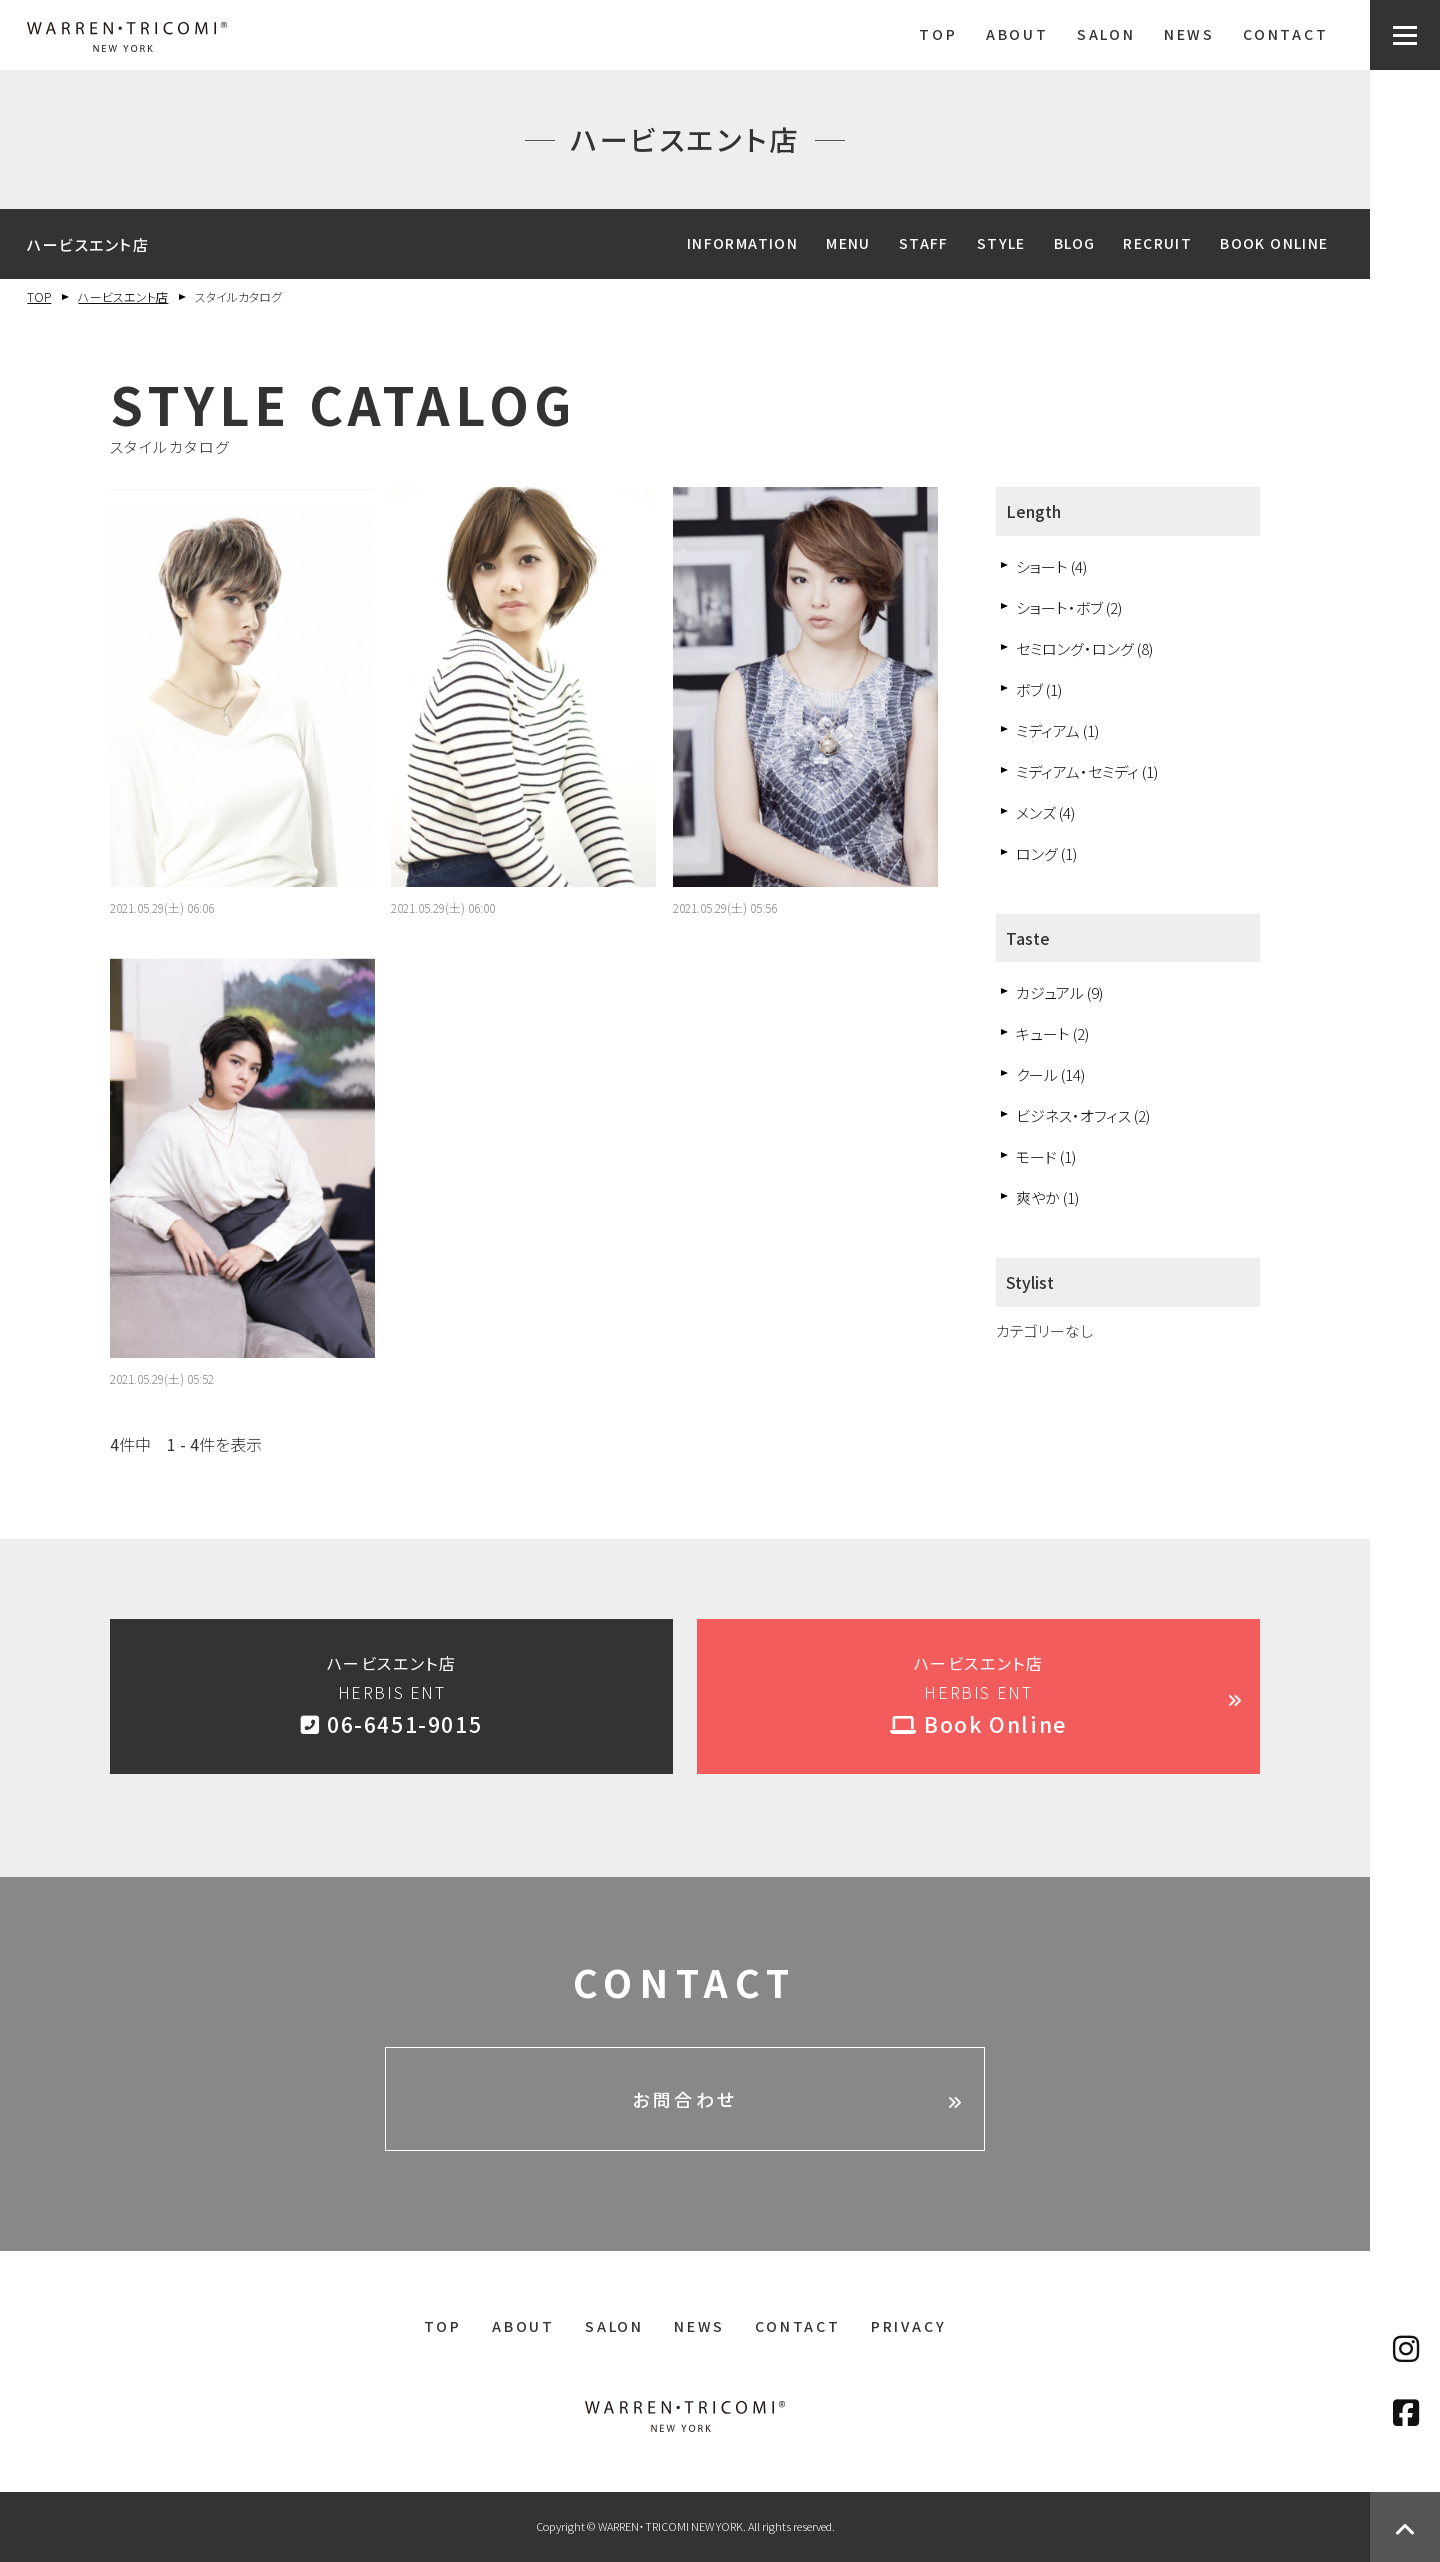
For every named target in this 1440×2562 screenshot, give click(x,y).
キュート (1052, 1033)
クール (1050, 1074)
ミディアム (1057, 730)
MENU (848, 243)
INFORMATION (742, 243)
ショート (1051, 566)
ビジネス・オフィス (1083, 1115)
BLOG (1075, 243)
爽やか (1047, 1197)
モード (1046, 1156)
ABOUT (1017, 34)
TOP (938, 34)
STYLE (1001, 243)
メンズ (1045, 812)
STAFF (924, 243)
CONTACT (1286, 34)
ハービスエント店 (123, 296)
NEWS (1189, 34)
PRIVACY (909, 2326)
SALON (1106, 34)
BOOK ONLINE (1274, 243)
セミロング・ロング (1084, 648)
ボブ (1039, 689)
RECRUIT (1157, 243)
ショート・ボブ (1069, 607)
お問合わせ (685, 2099)
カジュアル (1059, 992)
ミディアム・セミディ (1087, 771)
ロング (1046, 853)
